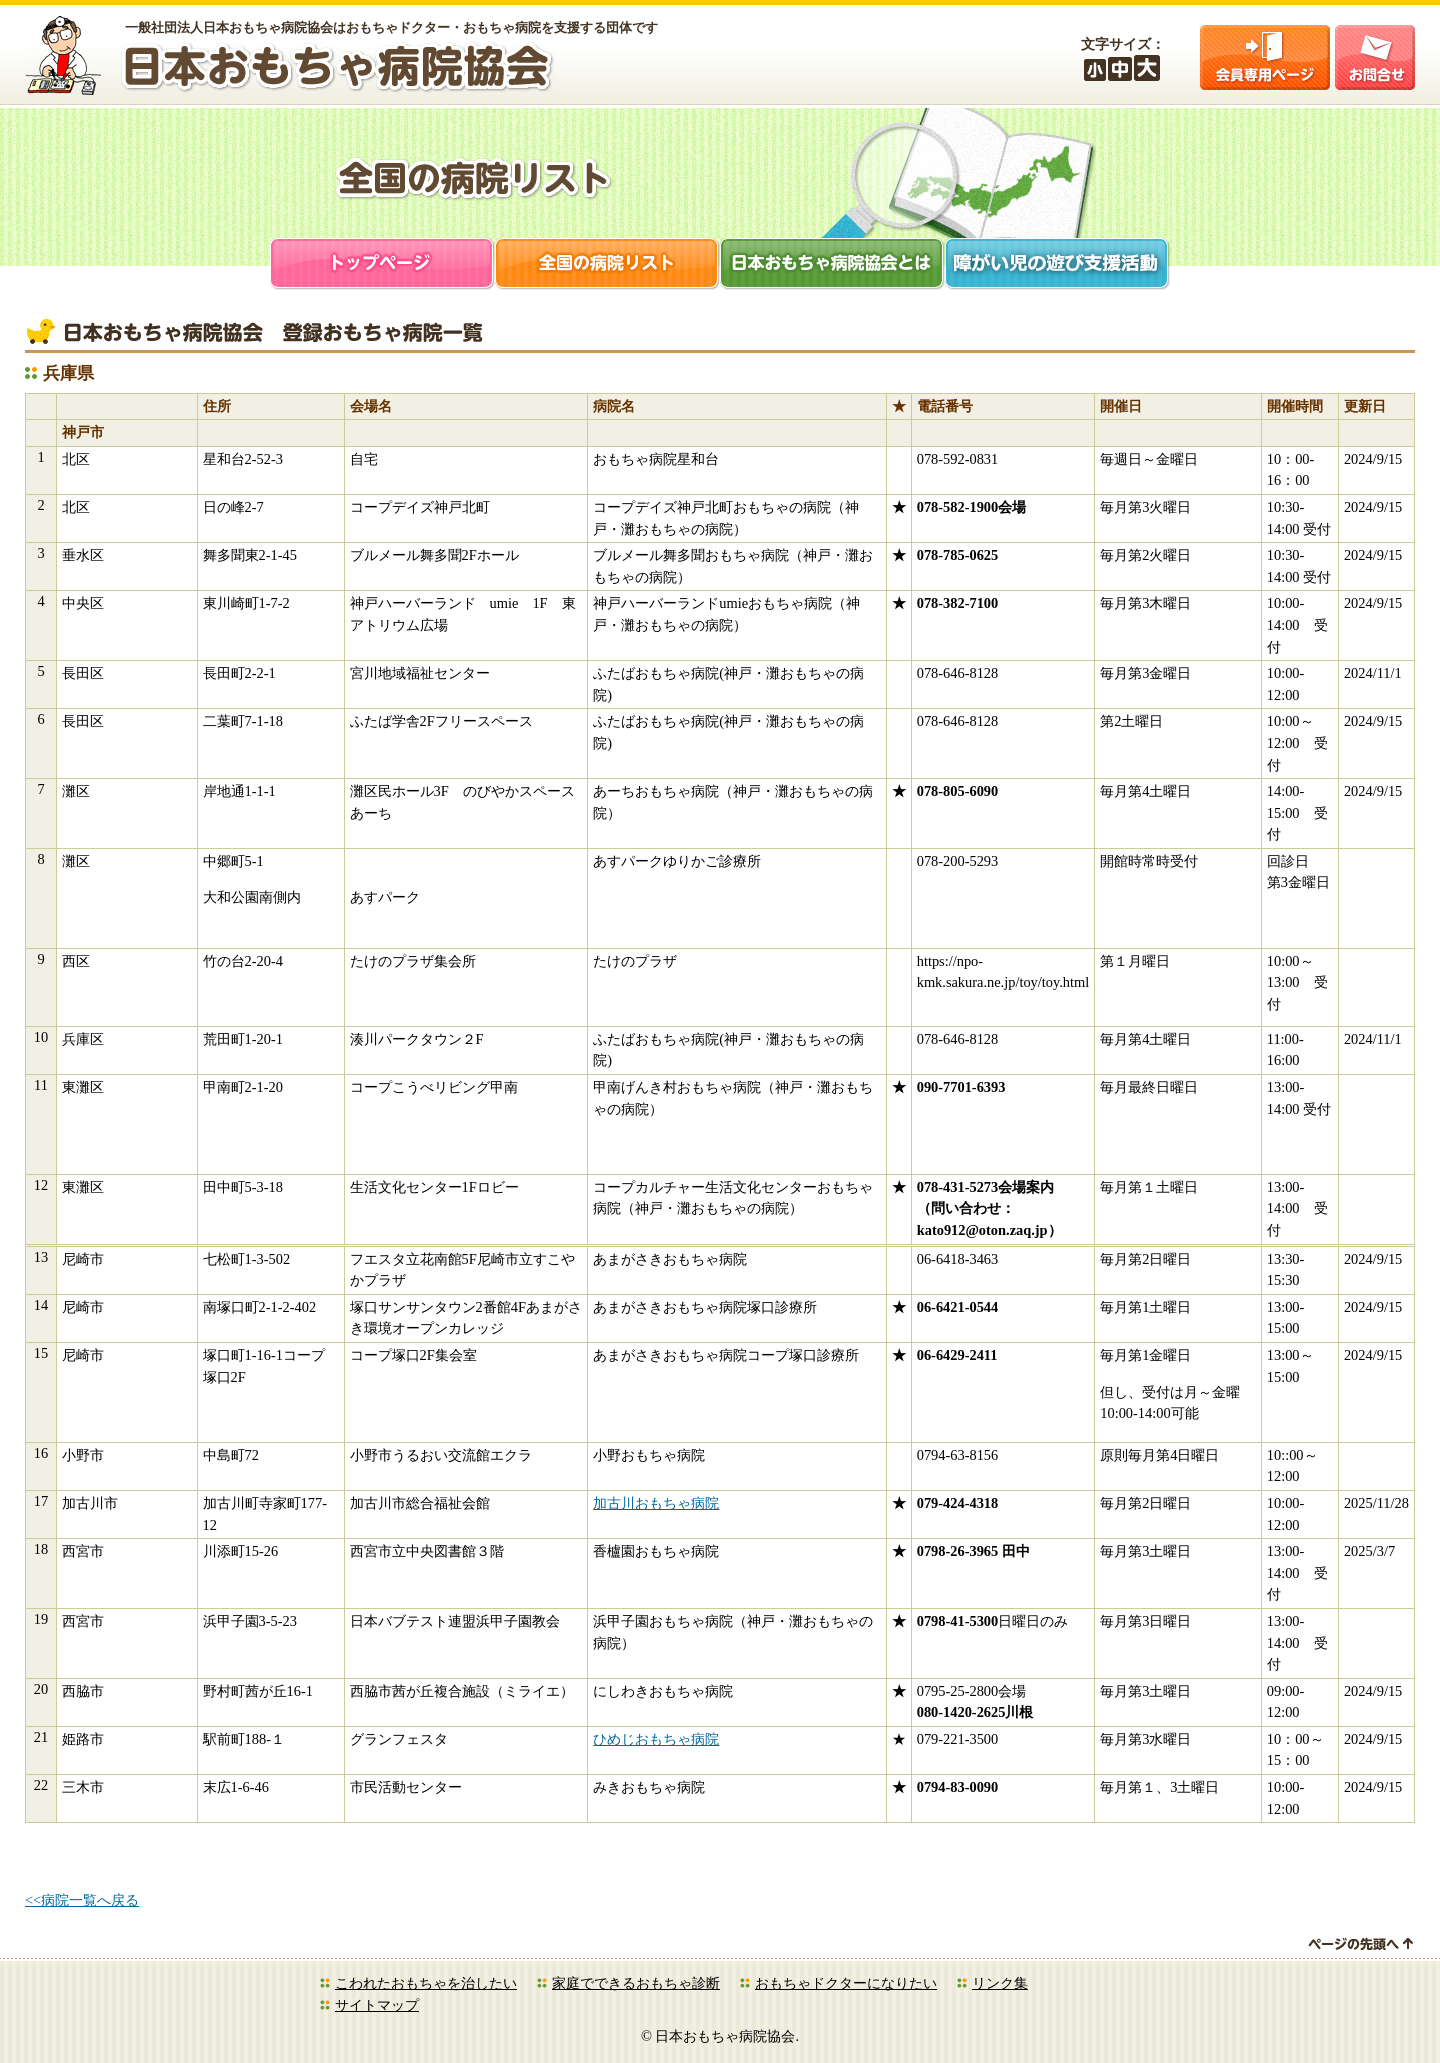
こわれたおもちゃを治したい (426, 1983)
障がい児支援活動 (1057, 265)
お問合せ (1375, 57)
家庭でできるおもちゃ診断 (636, 1983)
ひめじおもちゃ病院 (656, 1739)
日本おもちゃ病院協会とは (832, 265)
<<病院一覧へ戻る (82, 1900)
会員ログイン (1265, 57)
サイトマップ (377, 2005)
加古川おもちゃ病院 (656, 1503)
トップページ (382, 265)
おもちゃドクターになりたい (846, 1983)
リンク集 (1000, 1983)
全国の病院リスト (607, 265)
